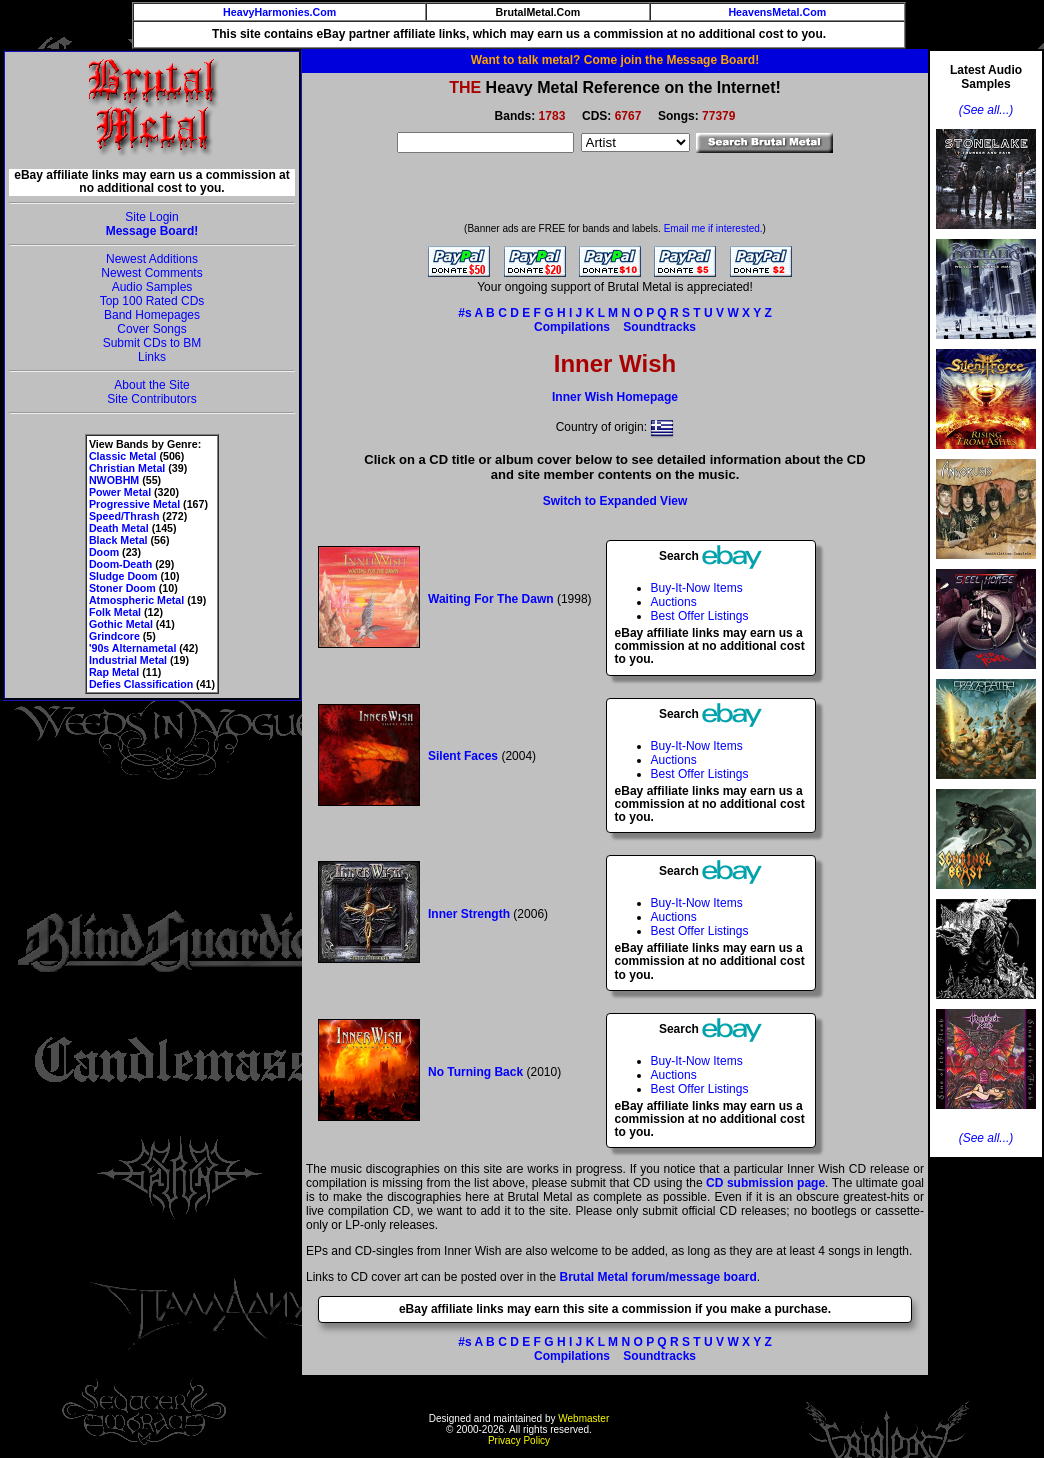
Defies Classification (141, 684)
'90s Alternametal (132, 648)
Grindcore (114, 636)
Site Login (151, 217)
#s (464, 313)
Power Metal (120, 492)
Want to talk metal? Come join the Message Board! (615, 60)
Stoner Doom (122, 588)
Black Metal (118, 540)
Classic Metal (123, 456)
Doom (104, 552)
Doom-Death (120, 564)
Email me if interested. (713, 228)
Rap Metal (114, 672)
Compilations (572, 327)
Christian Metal (127, 468)
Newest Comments (151, 273)
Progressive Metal (134, 504)
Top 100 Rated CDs (152, 301)
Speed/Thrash (124, 516)
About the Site (151, 385)
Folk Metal (115, 612)
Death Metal (119, 528)
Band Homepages (152, 315)
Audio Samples (152, 287)
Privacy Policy (519, 1440)
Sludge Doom (123, 576)
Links (152, 357)
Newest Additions (152, 259)
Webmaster (583, 1418)
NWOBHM (114, 480)
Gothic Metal (121, 624)
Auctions (674, 602)
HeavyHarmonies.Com (279, 12)
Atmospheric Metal (136, 600)
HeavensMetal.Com (777, 12)
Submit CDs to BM (152, 343)
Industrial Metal (128, 660)
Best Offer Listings (700, 616)
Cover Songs (151, 329)
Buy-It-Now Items (697, 588)
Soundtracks (659, 327)
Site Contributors (151, 399)
